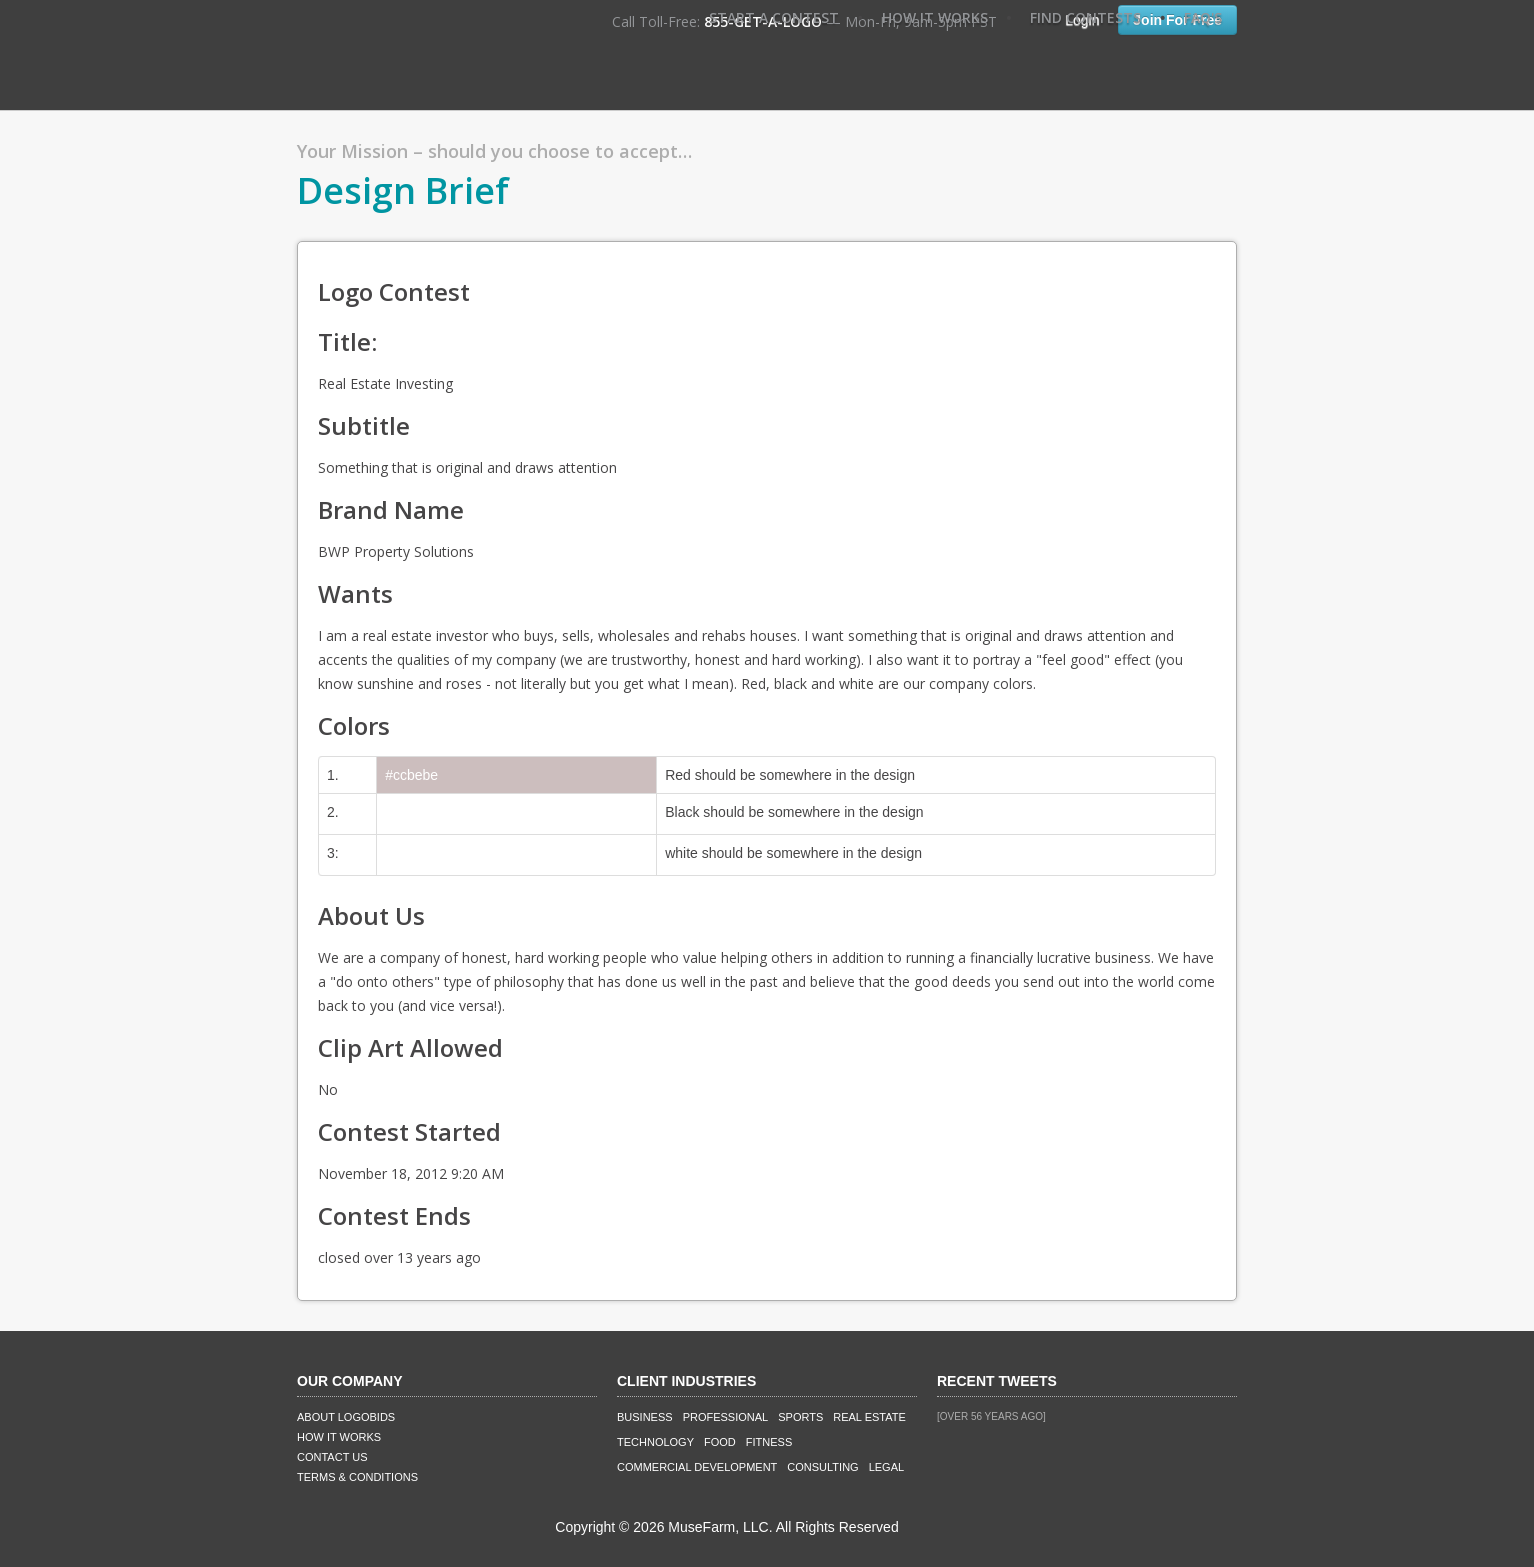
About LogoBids (346, 1417)
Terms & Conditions (357, 1477)
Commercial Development (697, 1467)
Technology (655, 1442)
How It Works (935, 17)
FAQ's (1203, 17)
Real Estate (869, 1417)
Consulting (822, 1467)
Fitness (769, 1442)
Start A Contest (774, 17)
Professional (726, 1417)
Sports (800, 1417)
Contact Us (332, 1457)
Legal (886, 1467)
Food (720, 1442)
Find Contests (1085, 17)
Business (645, 1417)
